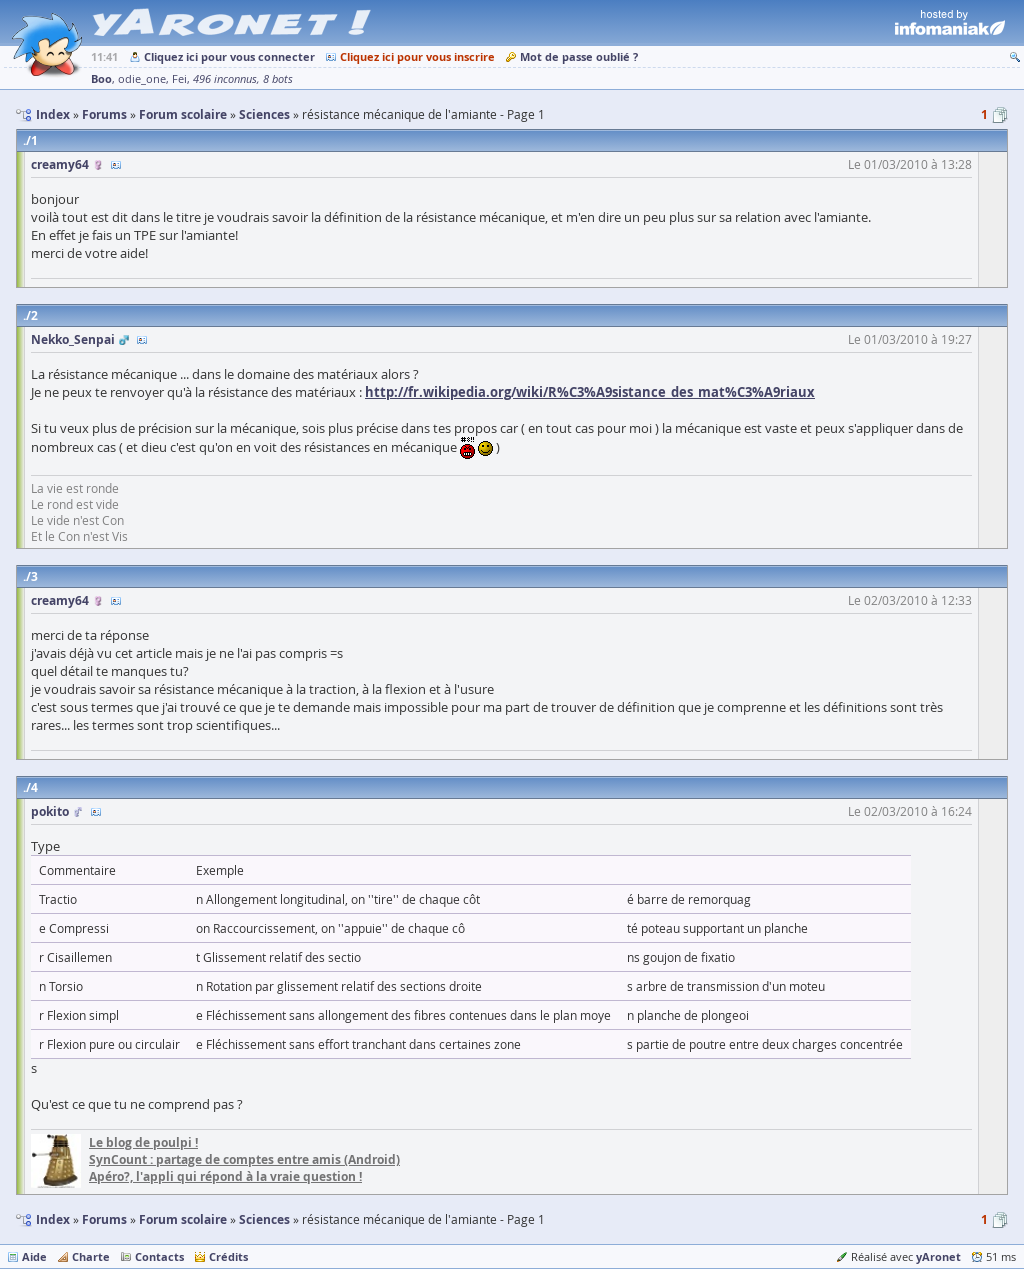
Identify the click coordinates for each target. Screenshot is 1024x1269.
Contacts (159, 1256)
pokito (50, 811)
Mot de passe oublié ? (579, 56)
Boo (101, 78)
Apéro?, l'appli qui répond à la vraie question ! (225, 1176)
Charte (91, 1256)
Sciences (264, 1219)
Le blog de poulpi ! (143, 1142)
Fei (179, 79)
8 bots (278, 79)
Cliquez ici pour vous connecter (229, 56)
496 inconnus (225, 79)
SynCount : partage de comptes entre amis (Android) (244, 1159)
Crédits (228, 1256)
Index (53, 1219)
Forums (104, 1219)
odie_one (142, 79)
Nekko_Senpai (73, 339)
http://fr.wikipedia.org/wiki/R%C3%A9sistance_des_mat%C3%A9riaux (590, 392)
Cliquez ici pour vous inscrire (417, 56)
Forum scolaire (183, 1219)
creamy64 (60, 164)
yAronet (938, 1256)
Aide (34, 1256)
